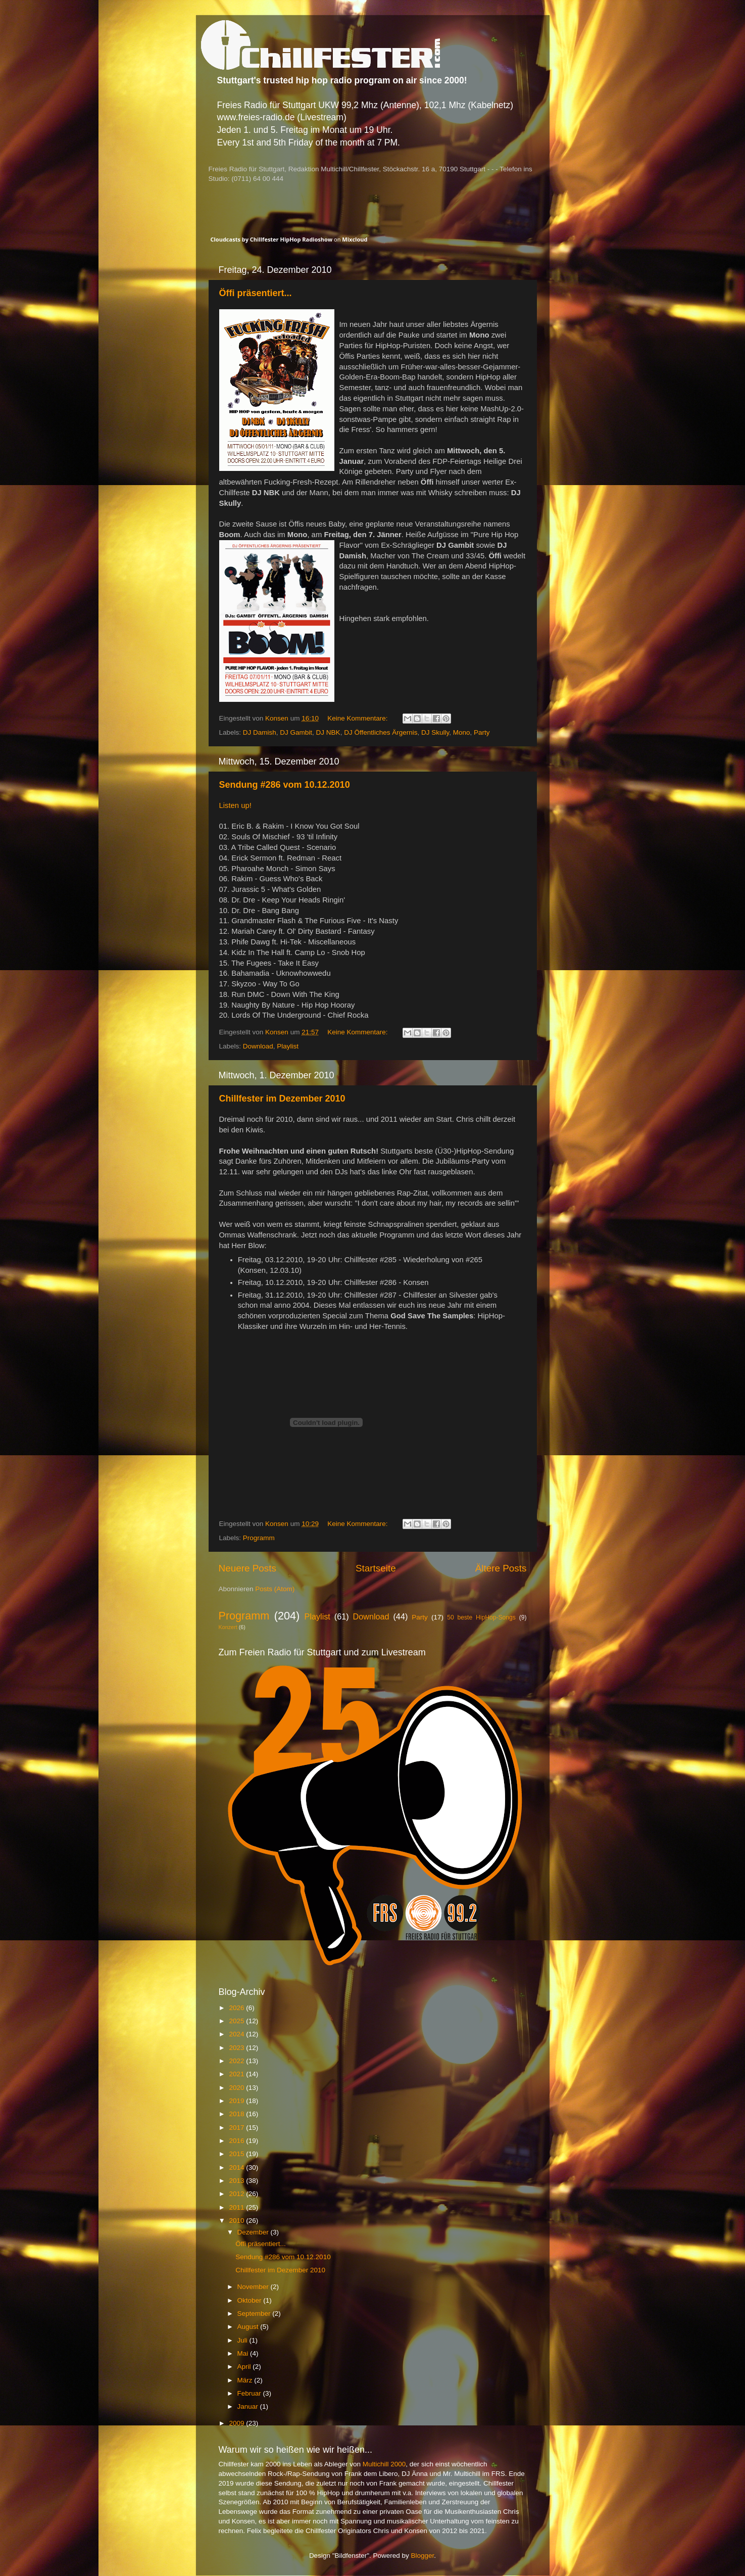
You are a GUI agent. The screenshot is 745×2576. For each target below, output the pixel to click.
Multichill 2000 (384, 2464)
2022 (237, 2061)
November (254, 2287)
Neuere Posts (247, 1568)
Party (482, 732)
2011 (237, 2207)
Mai (244, 2353)
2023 (237, 2048)
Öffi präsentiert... (255, 293)
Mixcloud (354, 239)
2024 (237, 2034)
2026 (237, 2008)
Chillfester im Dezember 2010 (282, 1098)
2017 (237, 2127)
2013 (237, 2180)
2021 (237, 2074)
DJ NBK (328, 732)
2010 (237, 2220)
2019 (237, 2101)
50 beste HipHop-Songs (481, 1617)
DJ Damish (259, 732)
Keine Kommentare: (358, 718)
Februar (250, 2393)
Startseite (376, 1568)
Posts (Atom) (274, 1589)
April (245, 2366)
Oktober (250, 2300)
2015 (237, 2154)
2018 (237, 2114)
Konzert (228, 1627)
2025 (237, 2021)
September (255, 2313)
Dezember (254, 2232)
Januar (248, 2406)
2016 (237, 2140)
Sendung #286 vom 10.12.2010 (284, 785)
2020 (237, 2087)
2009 (237, 2423)
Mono (461, 732)
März (246, 2380)
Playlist (288, 1046)
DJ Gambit (296, 732)
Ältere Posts (501, 1568)
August (249, 2326)
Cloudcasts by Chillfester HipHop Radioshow (272, 239)
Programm (259, 1538)
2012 (237, 2194)
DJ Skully (435, 732)
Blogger (422, 2555)
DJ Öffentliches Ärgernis (380, 732)
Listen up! (235, 805)
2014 (237, 2167)
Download (258, 1046)
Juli (243, 2340)
